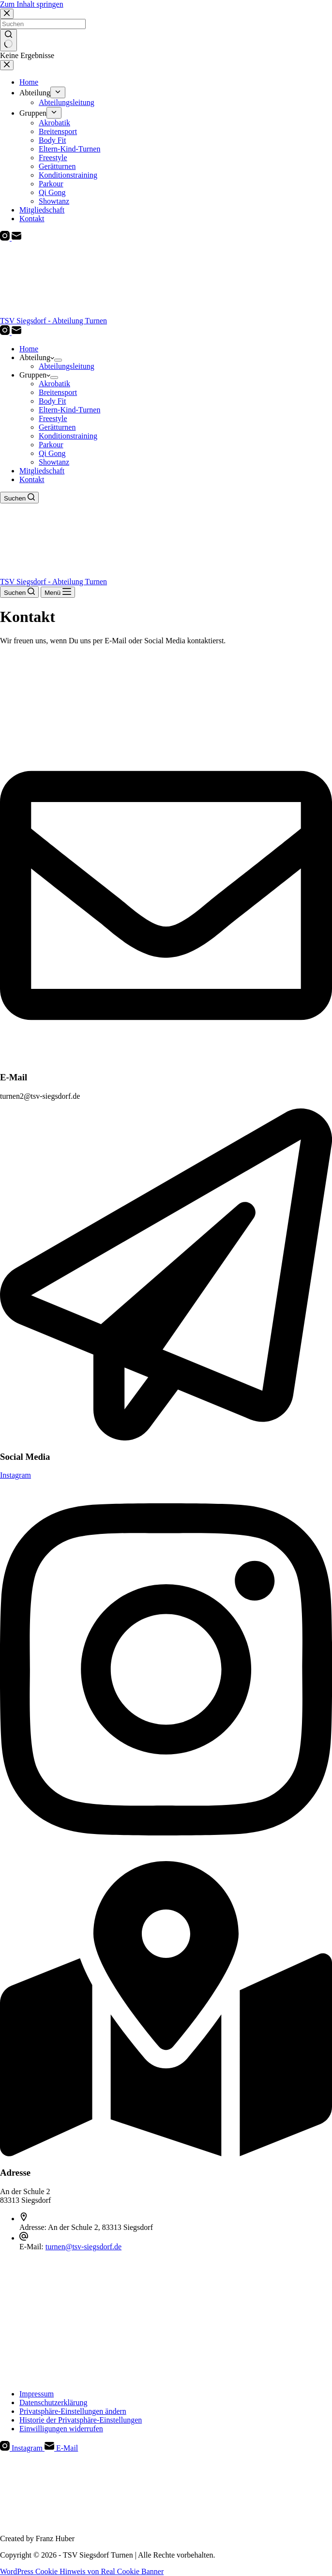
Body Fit (52, 401)
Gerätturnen (57, 427)
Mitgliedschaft (41, 471)
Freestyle (53, 418)
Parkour (51, 444)
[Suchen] (19, 497)
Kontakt (32, 479)
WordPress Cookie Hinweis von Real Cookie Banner (82, 2571)
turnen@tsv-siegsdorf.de (83, 2247)
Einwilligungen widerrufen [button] (61, 2428)
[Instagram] (6, 332)
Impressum (36, 2394)
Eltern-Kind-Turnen (69, 410)
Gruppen (34, 375)
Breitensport (58, 392)
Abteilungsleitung (66, 366)
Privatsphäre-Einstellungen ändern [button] (72, 2411)
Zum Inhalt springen (31, 4)
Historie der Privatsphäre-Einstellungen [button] (80, 2420)
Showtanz (54, 462)
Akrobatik (54, 383)
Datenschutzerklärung (53, 2402)
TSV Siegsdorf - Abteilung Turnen (53, 321)
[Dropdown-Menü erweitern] (58, 360)
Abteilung (36, 357)
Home (28, 349)
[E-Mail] (16, 332)
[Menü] (58, 592)
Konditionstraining (68, 436)
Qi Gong (52, 453)
